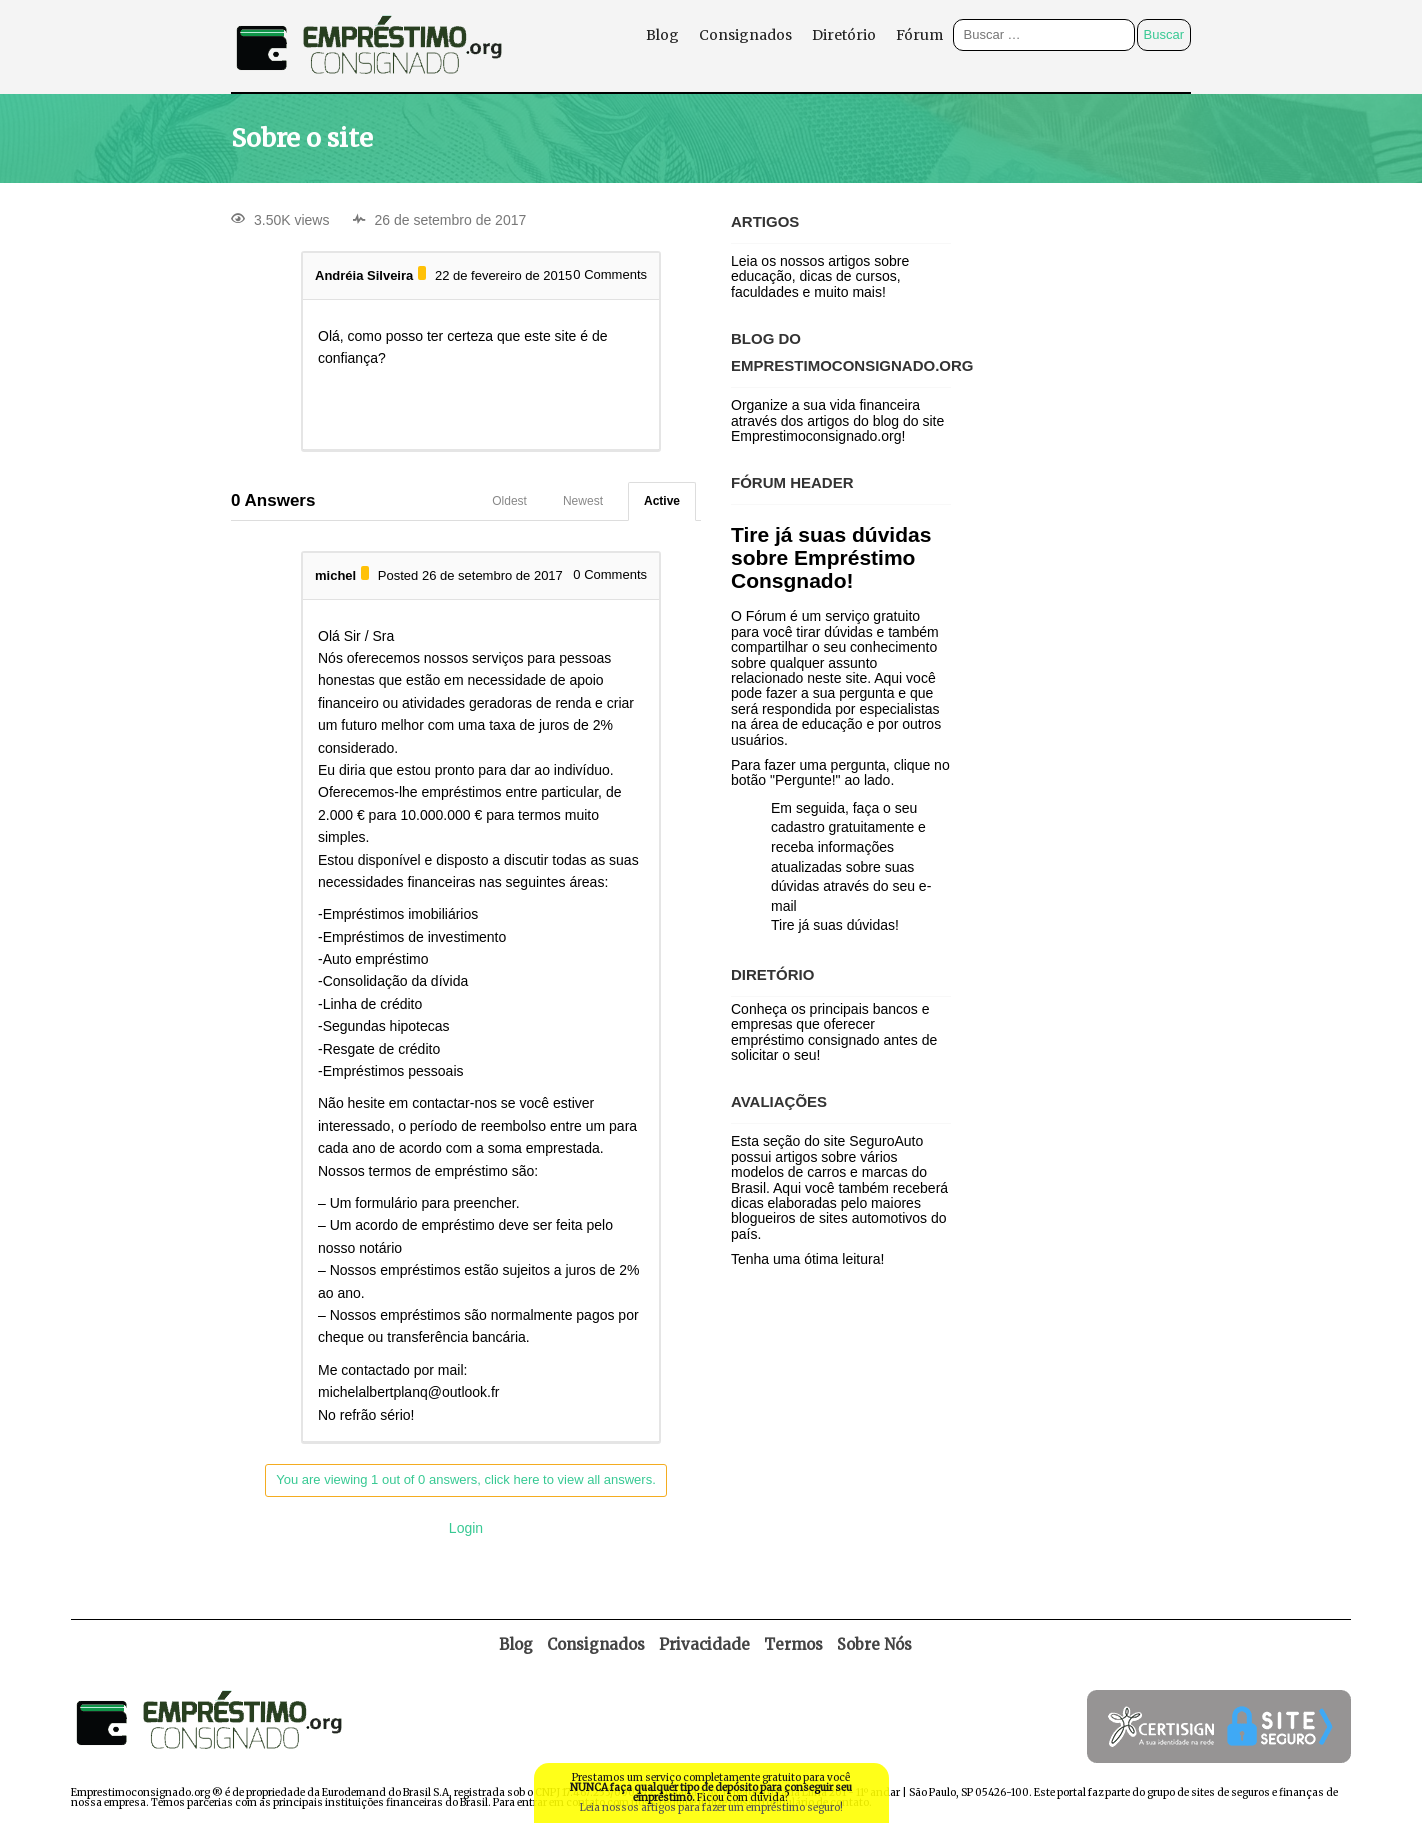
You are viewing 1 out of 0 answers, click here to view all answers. (466, 1479)
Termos (793, 1644)
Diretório (844, 35)
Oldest (509, 501)
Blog (662, 35)
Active (662, 501)
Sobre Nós (874, 1644)
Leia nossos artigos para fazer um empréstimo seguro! (711, 1807)
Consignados (745, 35)
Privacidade (704, 1644)
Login (466, 1528)
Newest (583, 501)
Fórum (919, 35)
